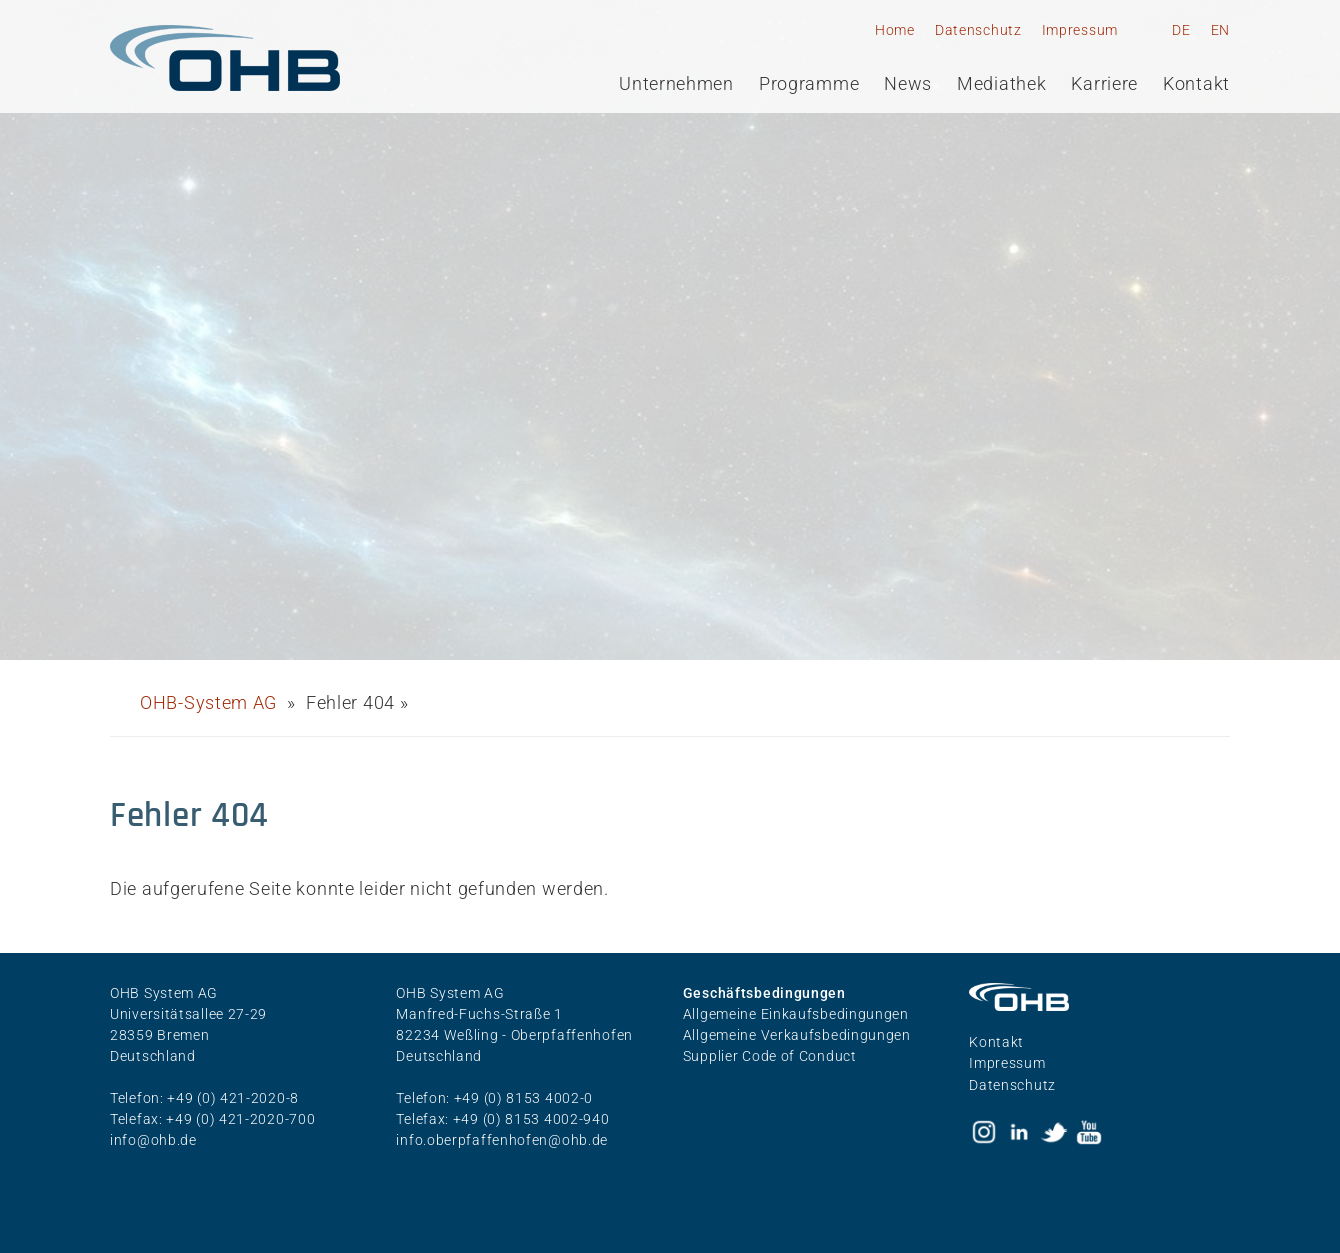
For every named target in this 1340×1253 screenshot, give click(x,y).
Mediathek (1001, 84)
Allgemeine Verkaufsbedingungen (797, 1035)
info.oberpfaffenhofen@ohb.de (502, 1140)
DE (1181, 30)
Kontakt (1196, 84)
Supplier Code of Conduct (770, 1056)
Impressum (1080, 30)
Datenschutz (978, 30)
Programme (809, 84)
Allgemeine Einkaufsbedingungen (796, 1014)
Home (895, 30)
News (908, 84)
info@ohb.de (153, 1140)
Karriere (1104, 84)
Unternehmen (676, 84)
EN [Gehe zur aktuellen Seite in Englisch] (1220, 30)
